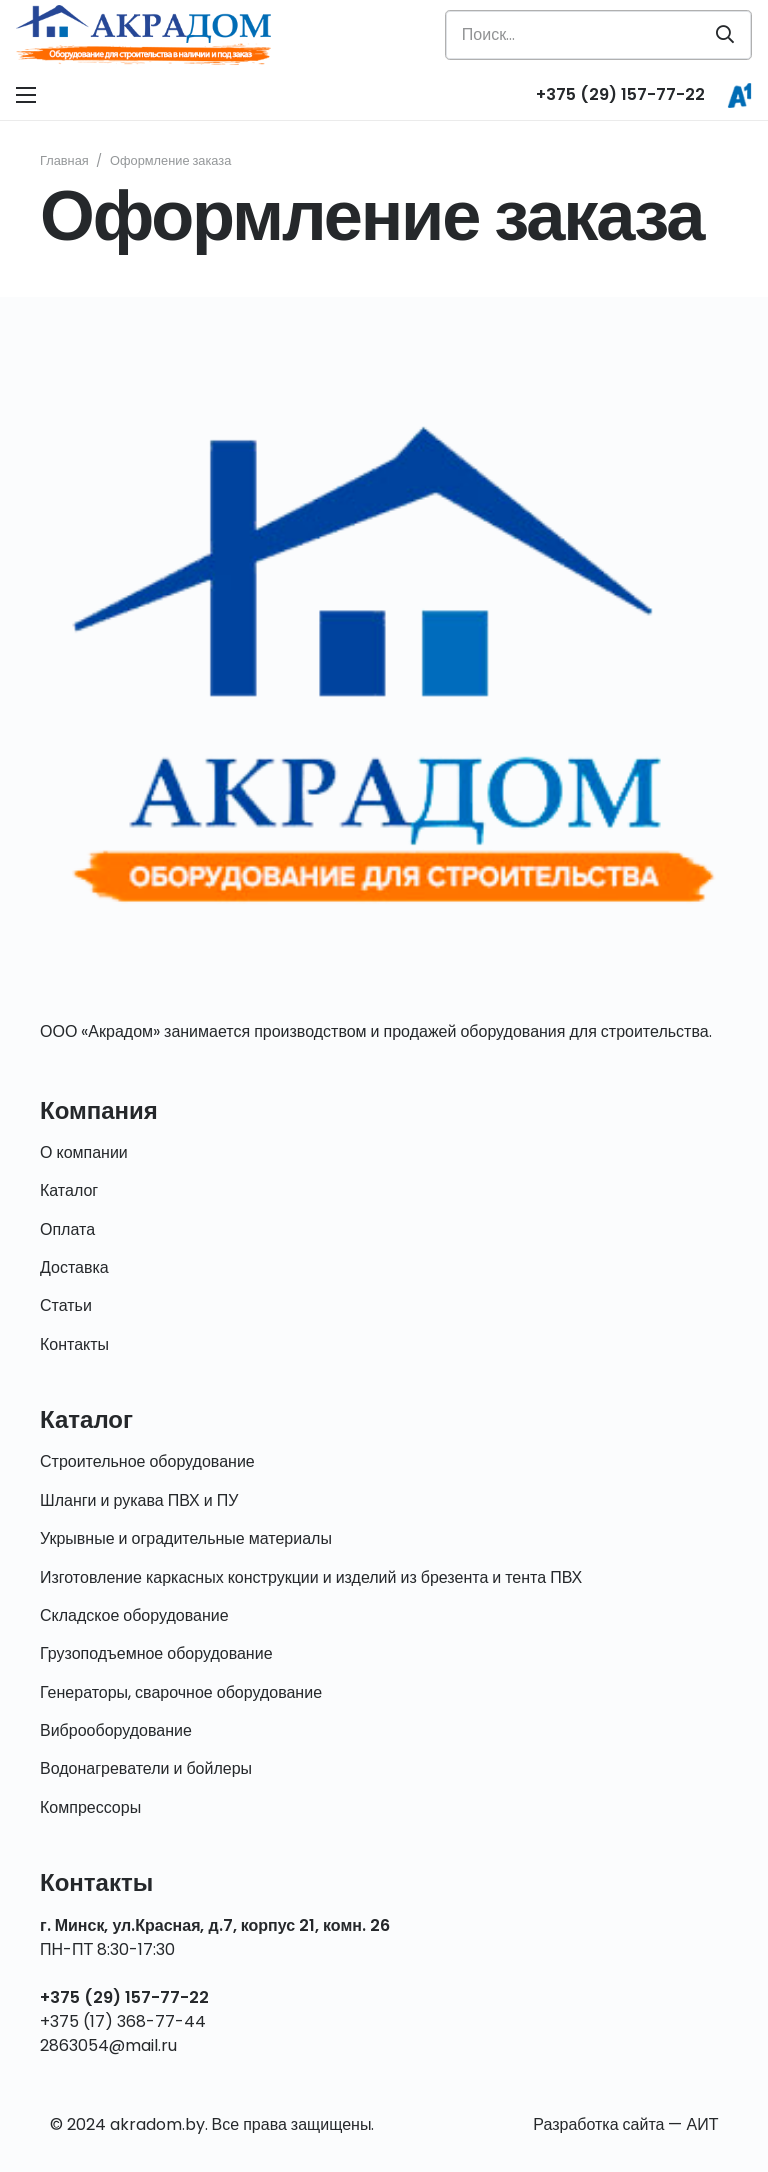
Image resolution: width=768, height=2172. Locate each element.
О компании (84, 1152)
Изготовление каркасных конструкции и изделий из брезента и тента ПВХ (311, 1577)
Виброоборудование (116, 1730)
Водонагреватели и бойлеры (146, 1768)
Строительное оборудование (147, 1461)
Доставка (74, 1267)
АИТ (702, 2124)
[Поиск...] (598, 35)
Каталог (69, 1190)
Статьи (66, 1305)
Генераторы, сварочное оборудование (181, 1692)
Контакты (74, 1344)
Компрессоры (90, 1807)
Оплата (67, 1229)
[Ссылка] (143, 35)
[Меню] (26, 95)
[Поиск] (725, 35)
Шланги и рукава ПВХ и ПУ (139, 1500)
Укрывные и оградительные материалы (186, 1538)
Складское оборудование (134, 1615)
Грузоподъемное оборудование (156, 1653)
